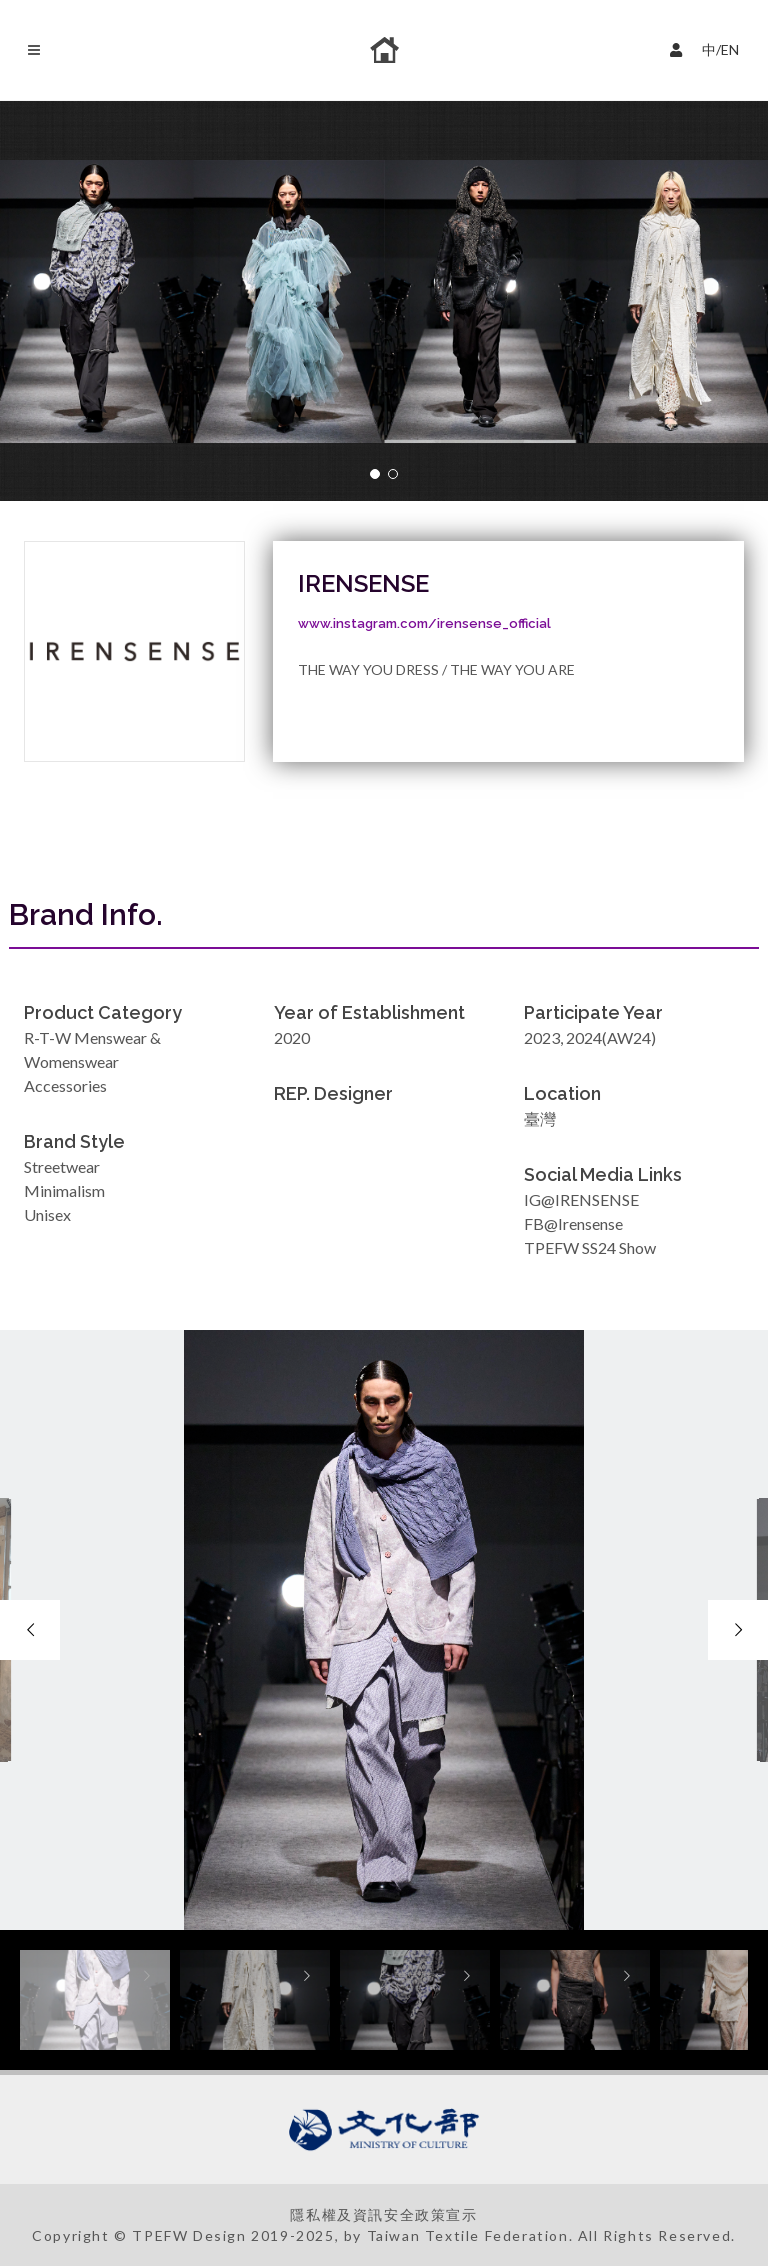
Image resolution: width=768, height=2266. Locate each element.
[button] (375, 474)
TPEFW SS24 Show (590, 1247)
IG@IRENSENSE (581, 1199)
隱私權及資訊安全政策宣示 (383, 2214)
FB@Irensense (573, 1223)
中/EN (709, 47)
